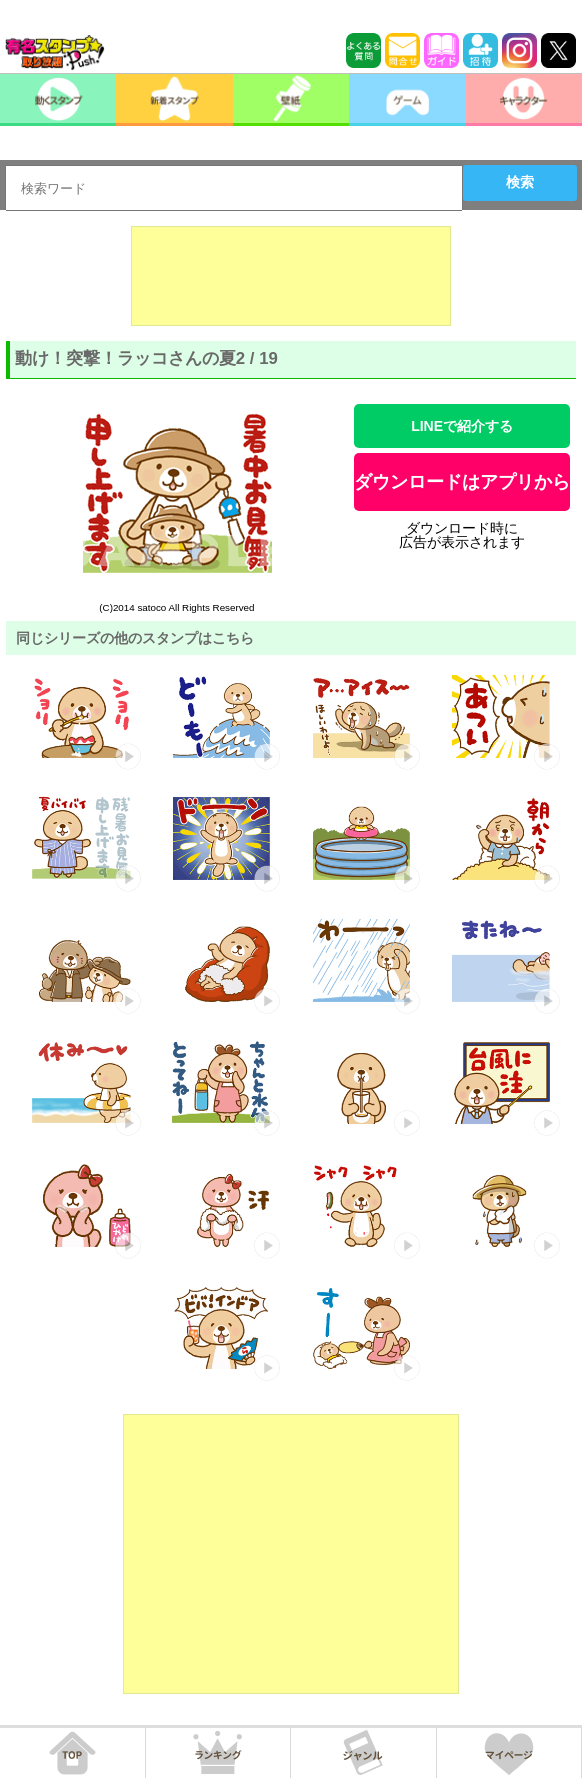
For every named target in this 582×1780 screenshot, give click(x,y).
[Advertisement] (291, 276)
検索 (520, 182)
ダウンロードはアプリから (462, 482)
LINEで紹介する (462, 426)
